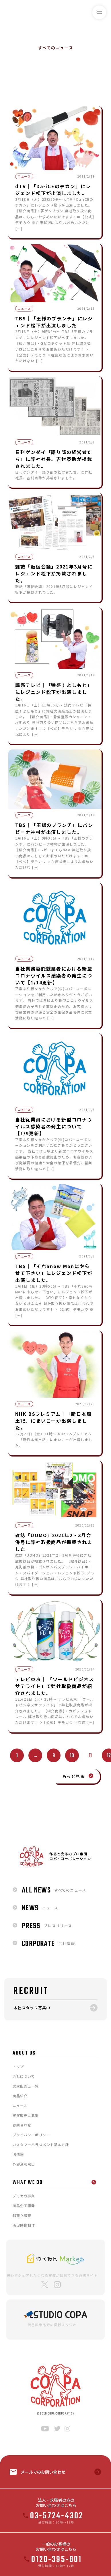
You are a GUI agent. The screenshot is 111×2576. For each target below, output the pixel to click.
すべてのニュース (23, 81)
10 (72, 1756)
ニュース (64, 81)
